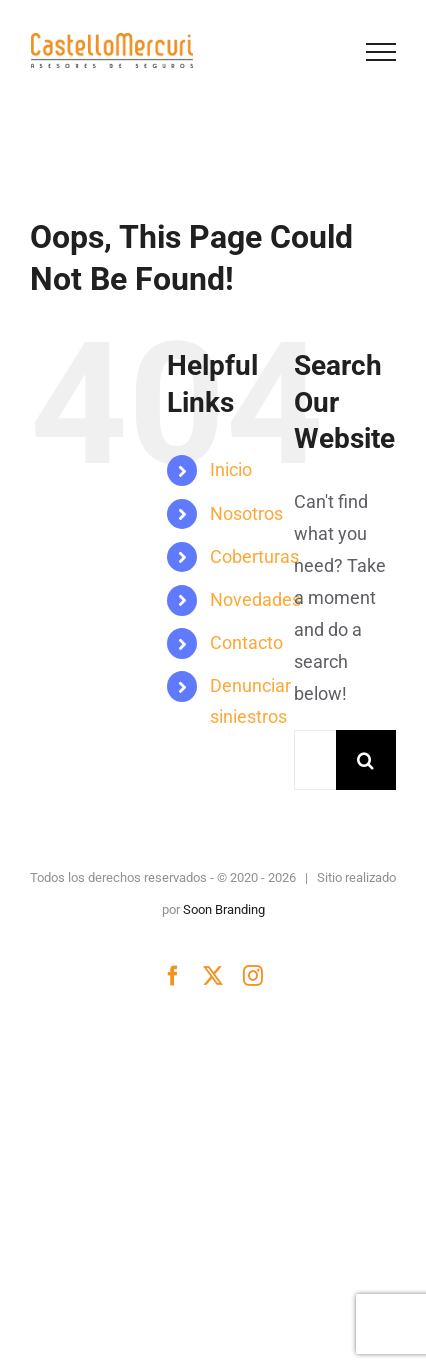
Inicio (231, 469)
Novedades (255, 599)
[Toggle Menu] (381, 52)
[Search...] (315, 760)
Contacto (246, 642)
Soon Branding (224, 909)
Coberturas (254, 556)
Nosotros (246, 513)
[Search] (366, 760)
